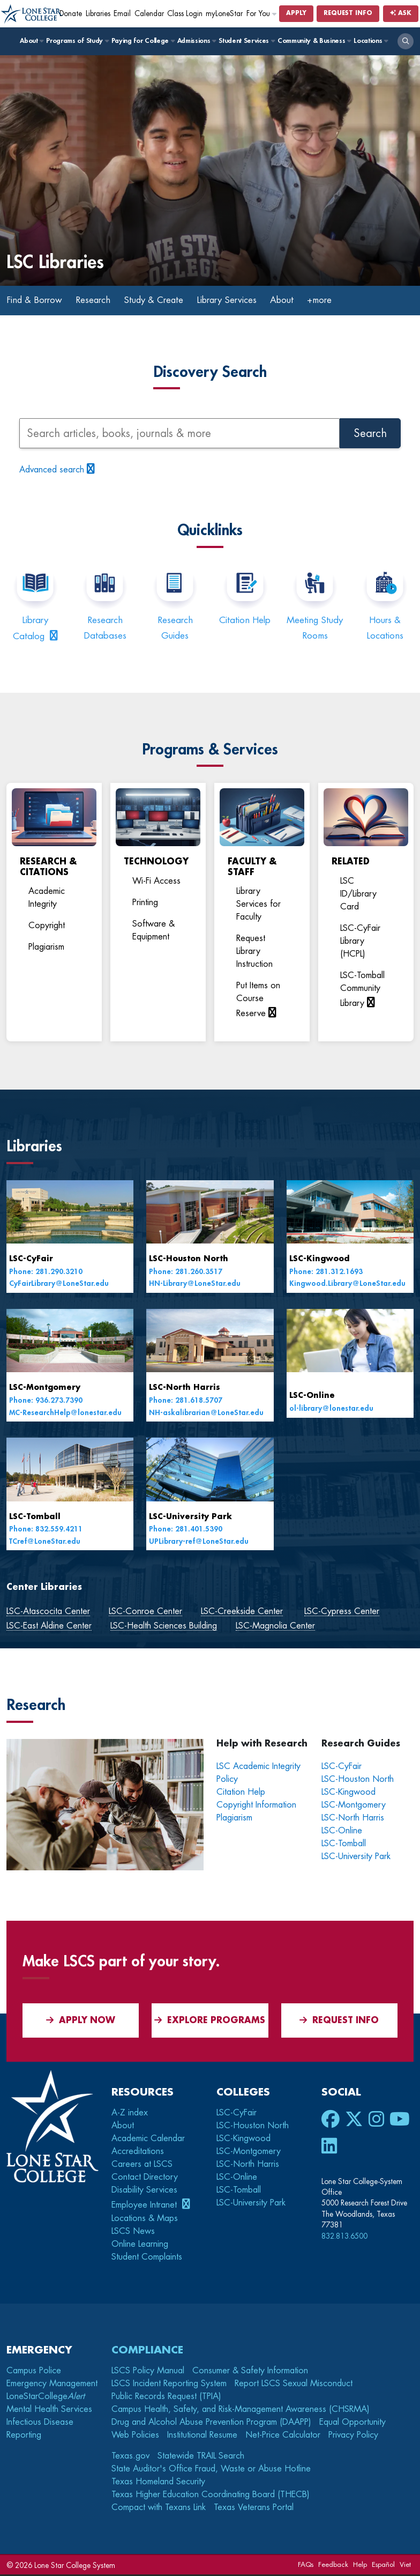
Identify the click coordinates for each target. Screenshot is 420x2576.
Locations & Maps (144, 2219)
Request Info (348, 13)
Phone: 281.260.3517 (185, 1272)
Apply (296, 13)
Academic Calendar (148, 2139)
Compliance (147, 2351)
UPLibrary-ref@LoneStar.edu (199, 1542)
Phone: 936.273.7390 (45, 1401)
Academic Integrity (46, 899)
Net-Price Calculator (282, 2436)
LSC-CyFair (31, 1260)
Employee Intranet (145, 2206)
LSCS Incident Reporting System (169, 2384)
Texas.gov (130, 2457)
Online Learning (139, 2245)
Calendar (149, 13)
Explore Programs (209, 2021)
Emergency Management (52, 2384)
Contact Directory (144, 2178)
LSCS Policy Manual (147, 2371)
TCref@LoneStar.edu (44, 1542)
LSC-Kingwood (319, 1260)
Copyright (46, 927)
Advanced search (51, 471)
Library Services (244, 301)
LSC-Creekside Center (242, 1612)
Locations (370, 41)
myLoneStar (224, 13)
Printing (145, 903)
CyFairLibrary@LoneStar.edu (59, 1285)
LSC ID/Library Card (358, 895)
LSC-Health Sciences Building (163, 1627)
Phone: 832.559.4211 (45, 1530)
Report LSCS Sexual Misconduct (293, 2384)
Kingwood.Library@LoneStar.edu (347, 1285)
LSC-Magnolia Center (275, 1627)
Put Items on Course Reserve (258, 1001)
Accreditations (137, 2152)
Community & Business (314, 41)
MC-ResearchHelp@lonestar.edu (65, 1413)
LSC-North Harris (184, 1389)
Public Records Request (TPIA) (166, 2397)
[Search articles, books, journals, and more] (179, 435)
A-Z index (129, 2113)
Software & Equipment (153, 931)
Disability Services (144, 2191)
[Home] (32, 14)
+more (343, 301)
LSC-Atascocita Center (48, 1612)
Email (122, 13)
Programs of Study (77, 41)
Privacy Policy (353, 2436)
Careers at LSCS (141, 2165)
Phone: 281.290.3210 (45, 1272)
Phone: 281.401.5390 (185, 1530)
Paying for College (142, 41)
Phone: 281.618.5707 (185, 1401)
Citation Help (245, 621)
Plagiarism (46, 948)
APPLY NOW (80, 2021)
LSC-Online (312, 1397)
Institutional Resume (202, 2436)
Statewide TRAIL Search (201, 2457)
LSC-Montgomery (44, 1389)
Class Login (184, 13)
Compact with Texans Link (158, 2508)
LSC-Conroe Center (145, 1612)
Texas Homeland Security (158, 2482)
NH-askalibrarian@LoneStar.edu (206, 1413)
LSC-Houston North (188, 1260)
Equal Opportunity (352, 2423)
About (31, 41)
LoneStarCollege (45, 2397)
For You (262, 13)
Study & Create (165, 301)
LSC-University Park (190, 1517)
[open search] (406, 41)
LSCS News (133, 2232)
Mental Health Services (49, 2410)
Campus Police (33, 2371)
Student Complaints (146, 2258)
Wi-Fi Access (156, 882)
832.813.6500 (344, 2237)
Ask (400, 13)
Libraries (98, 13)
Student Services (246, 41)
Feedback (333, 2565)
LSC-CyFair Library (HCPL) (360, 942)
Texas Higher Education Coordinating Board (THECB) (210, 2495)
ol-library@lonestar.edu (331, 1409)
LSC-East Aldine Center (49, 1627)
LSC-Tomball (35, 1517)
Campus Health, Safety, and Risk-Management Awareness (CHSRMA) (240, 2410)
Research (100, 301)
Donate (70, 13)
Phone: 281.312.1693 (326, 1272)
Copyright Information (256, 1806)
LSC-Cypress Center (341, 1612)
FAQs (305, 2565)
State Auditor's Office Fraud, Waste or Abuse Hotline (211, 2470)
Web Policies (135, 2436)
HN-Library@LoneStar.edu (195, 1285)
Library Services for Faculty (258, 906)
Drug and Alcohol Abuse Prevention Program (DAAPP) (211, 2423)
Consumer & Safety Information (250, 2371)
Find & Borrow (37, 301)
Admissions (196, 41)
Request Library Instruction (254, 953)
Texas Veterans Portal (254, 2508)
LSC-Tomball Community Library (362, 990)
